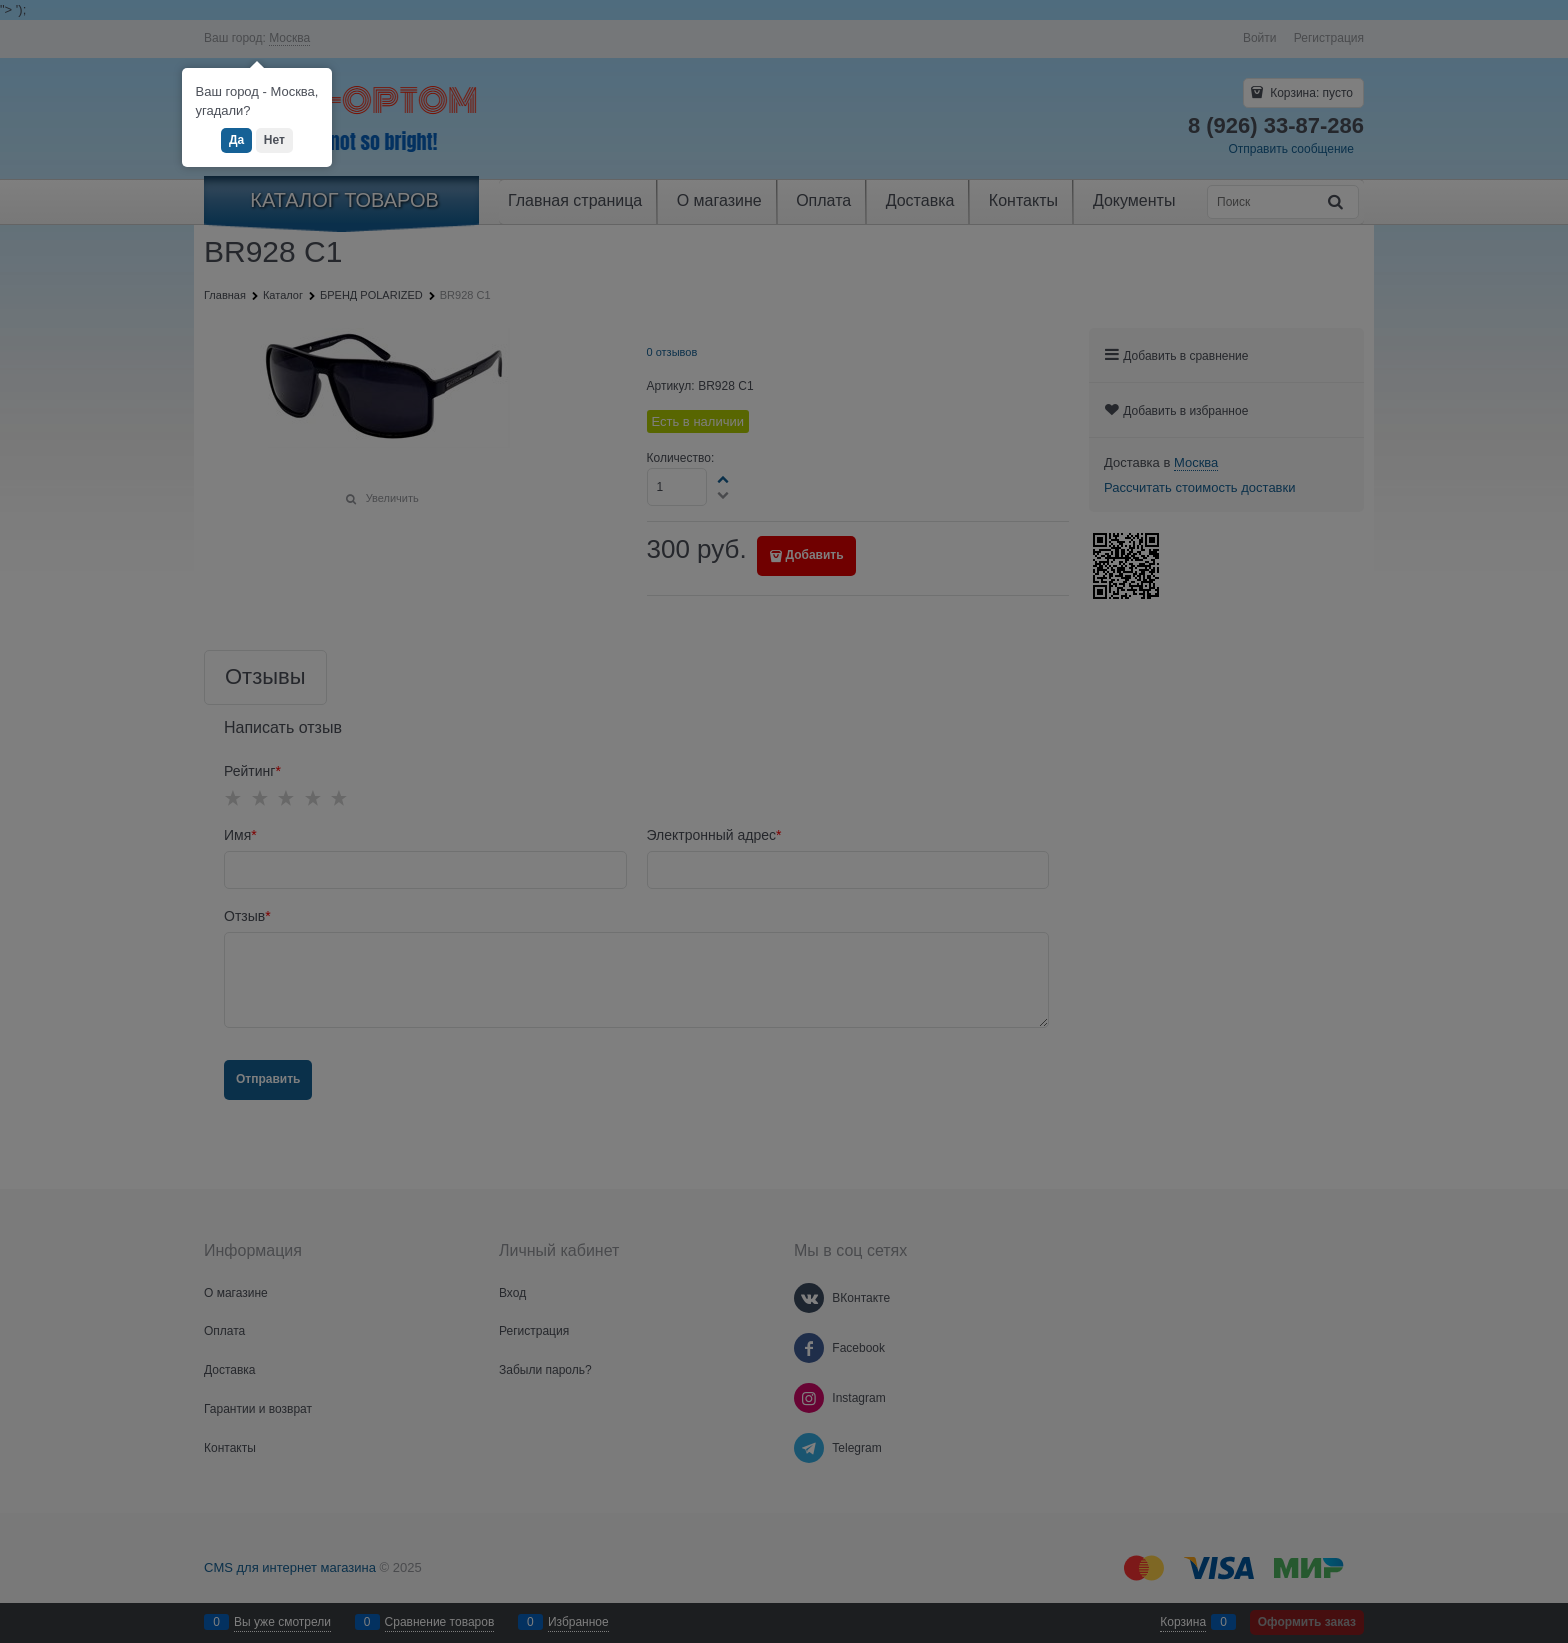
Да (236, 140)
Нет (274, 140)
